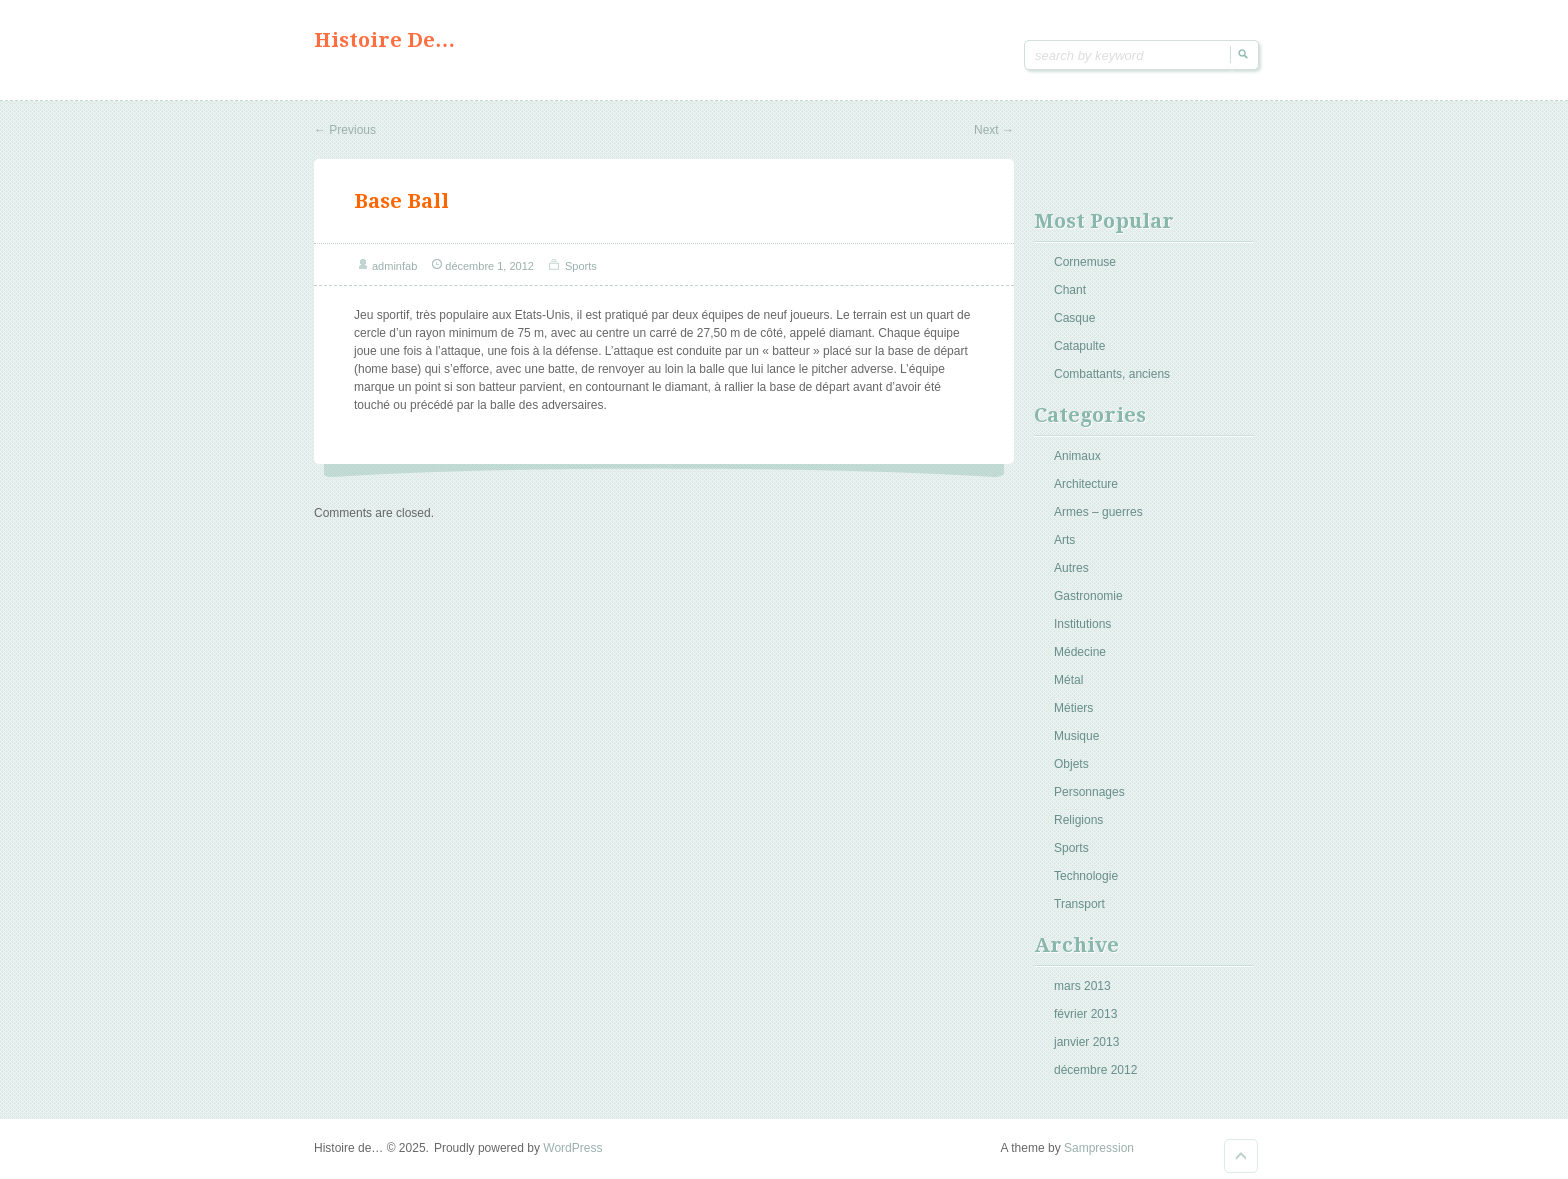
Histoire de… (384, 40)
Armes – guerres (1098, 512)
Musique (1076, 736)
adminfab (394, 266)
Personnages (1089, 792)
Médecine (1080, 652)
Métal (1068, 680)
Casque (1074, 318)
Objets (1071, 764)
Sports (581, 266)
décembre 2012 (1095, 1070)
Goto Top (1241, 1156)
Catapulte (1079, 346)
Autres (1071, 568)
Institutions (1082, 624)
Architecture (1086, 484)
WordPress (572, 1148)
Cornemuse (1085, 262)
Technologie (1086, 876)
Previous (345, 130)
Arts (1064, 540)
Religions (1078, 820)
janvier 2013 (1086, 1042)
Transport (1079, 904)
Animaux (1077, 456)
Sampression (1099, 1148)
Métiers (1073, 708)
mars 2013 (1082, 986)
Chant (1070, 290)
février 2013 (1085, 1014)
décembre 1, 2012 (489, 266)
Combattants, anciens (1112, 374)
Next (994, 130)
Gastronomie (1088, 596)
